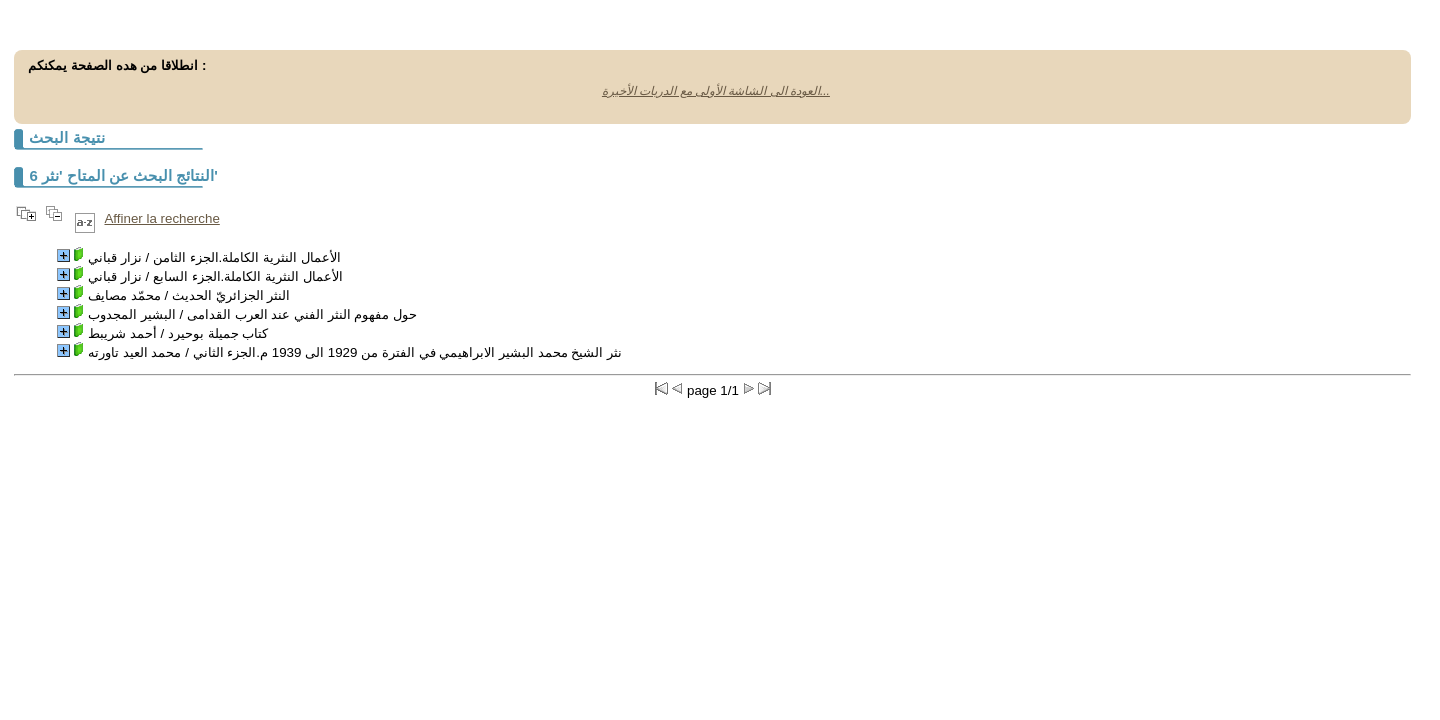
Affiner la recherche (161, 218)
